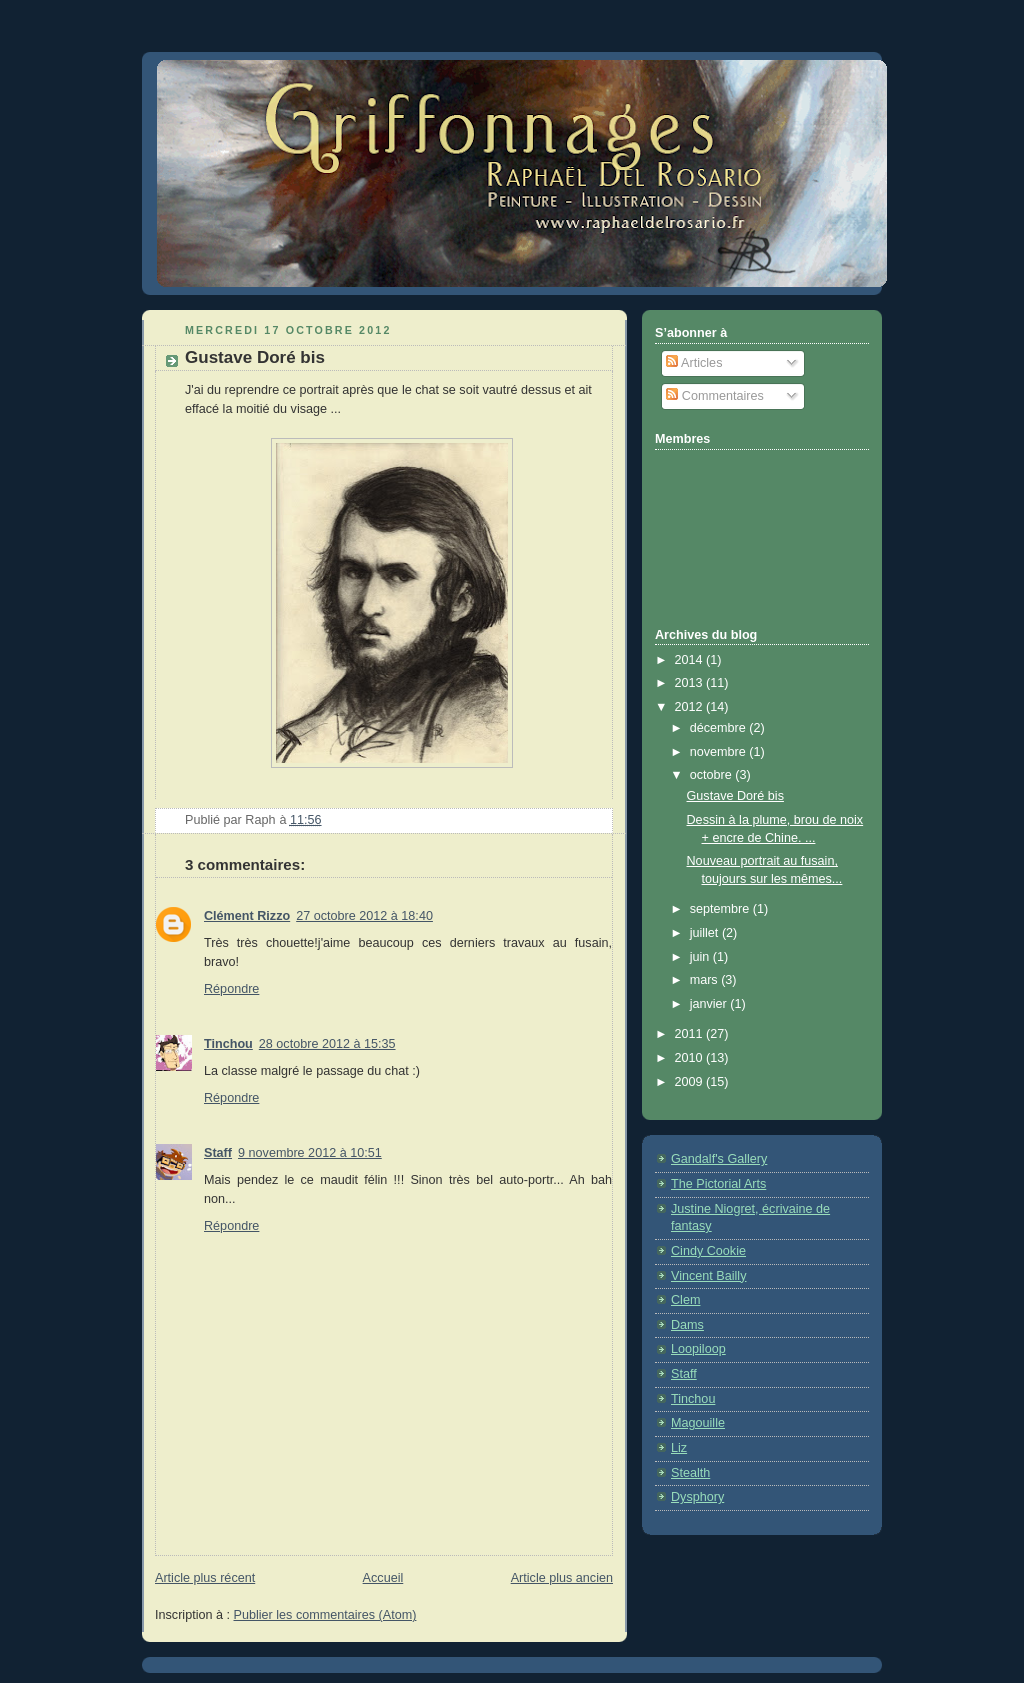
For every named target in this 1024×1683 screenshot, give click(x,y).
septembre (721, 909)
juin (701, 957)
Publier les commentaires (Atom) (325, 1615)
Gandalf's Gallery (719, 1159)
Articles (694, 363)
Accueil (383, 1578)
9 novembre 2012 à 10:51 (310, 1153)
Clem (685, 1300)
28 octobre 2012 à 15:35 (327, 1044)
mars (706, 980)
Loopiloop (698, 1349)
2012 (691, 707)
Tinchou (228, 1044)
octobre (713, 775)
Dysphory (697, 1497)
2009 (691, 1082)
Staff (218, 1153)
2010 (691, 1058)
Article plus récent (205, 1578)
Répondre (231, 989)
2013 (691, 683)
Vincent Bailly (708, 1276)
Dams (687, 1325)
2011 (691, 1034)
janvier (710, 1004)
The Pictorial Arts (718, 1184)
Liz (679, 1448)
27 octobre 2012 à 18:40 (364, 916)
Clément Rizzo (247, 916)
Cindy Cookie (708, 1251)
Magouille (698, 1423)
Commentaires (715, 396)
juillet (706, 933)
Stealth (690, 1473)
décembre (720, 728)
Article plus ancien (562, 1578)
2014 (691, 660)
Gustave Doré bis (735, 796)
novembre (720, 752)
